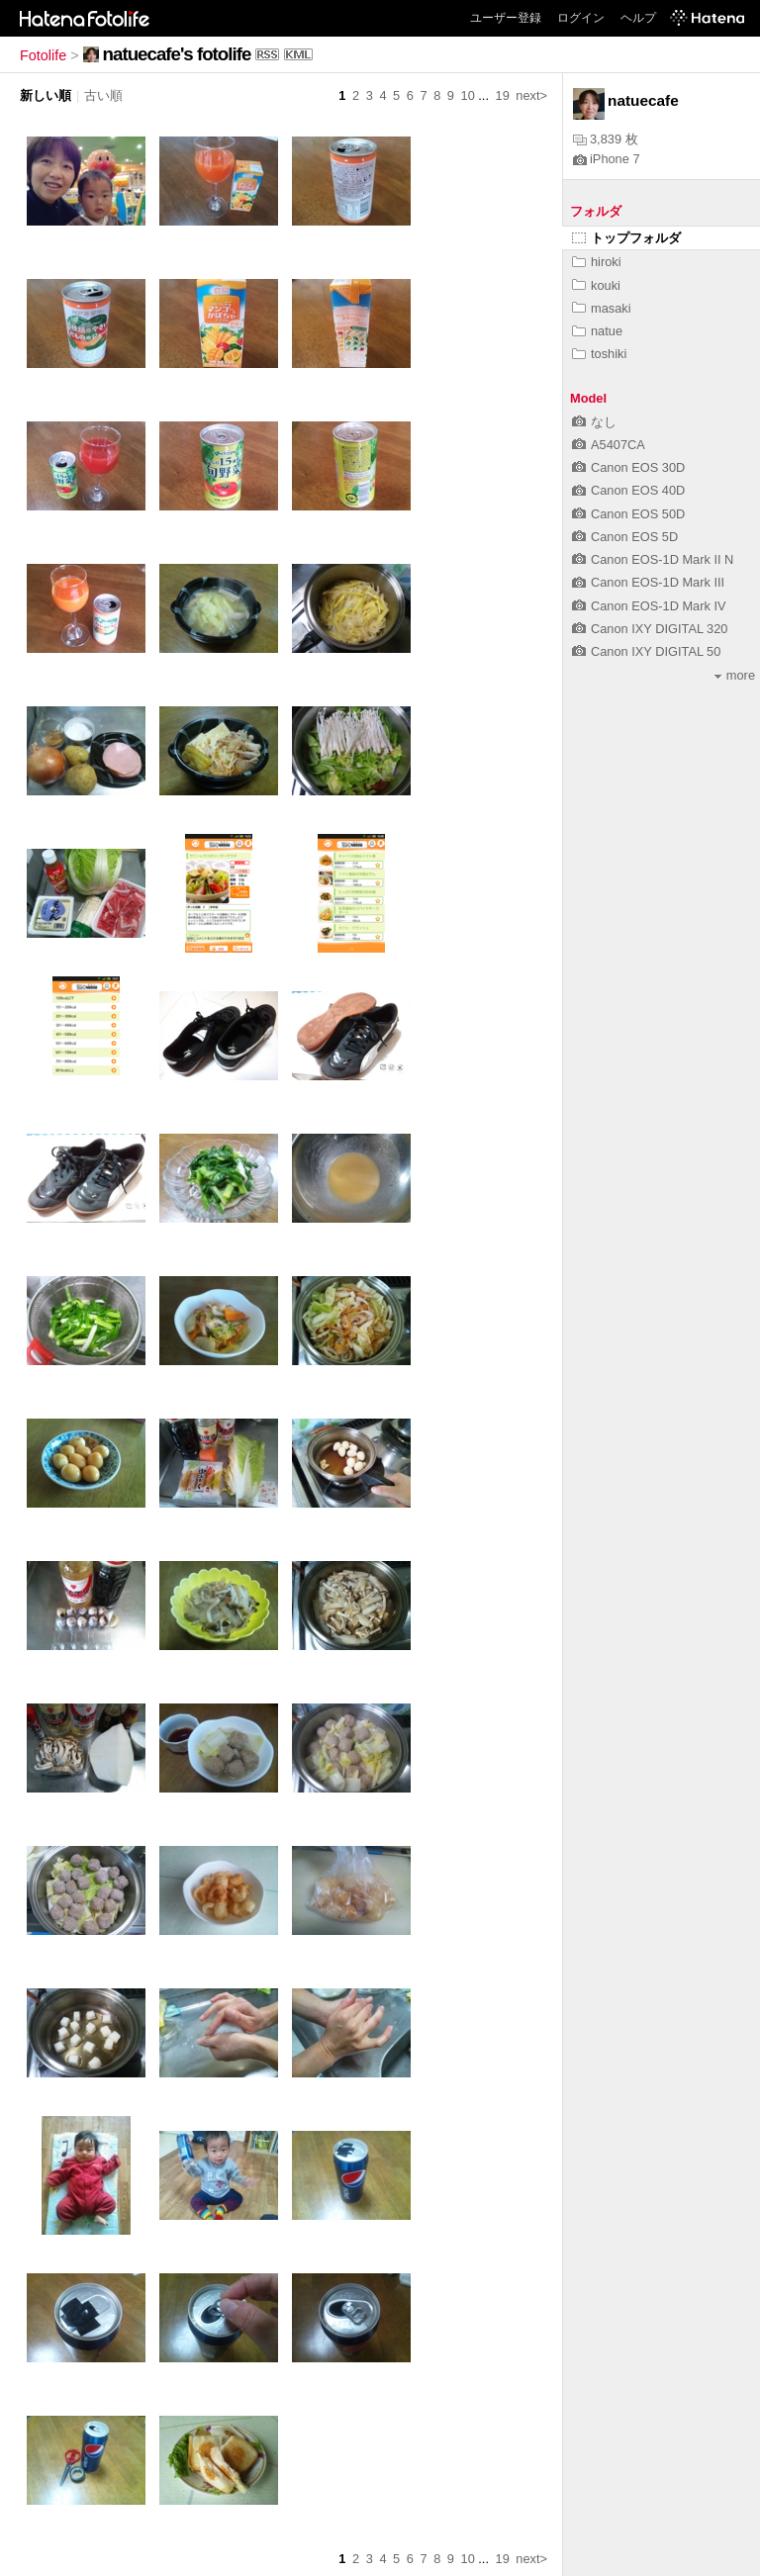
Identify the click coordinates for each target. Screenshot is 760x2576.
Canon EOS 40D (628, 490)
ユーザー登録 (505, 18)
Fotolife (43, 55)
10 (468, 95)
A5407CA (608, 444)
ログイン (581, 18)
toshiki (599, 353)
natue (597, 330)
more (734, 675)
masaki (601, 308)
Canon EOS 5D (625, 536)
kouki (596, 285)
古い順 (103, 95)
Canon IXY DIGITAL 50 (646, 651)
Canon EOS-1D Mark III (648, 582)
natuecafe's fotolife (177, 54)
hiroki (596, 261)
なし (594, 421)
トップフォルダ (626, 237)
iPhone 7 (606, 158)
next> (531, 95)
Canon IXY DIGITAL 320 (649, 628)
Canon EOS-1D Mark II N (652, 559)
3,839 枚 (605, 139)
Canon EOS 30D (628, 467)
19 (503, 95)
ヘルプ (638, 18)
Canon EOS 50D (628, 513)
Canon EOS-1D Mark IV (649, 605)
